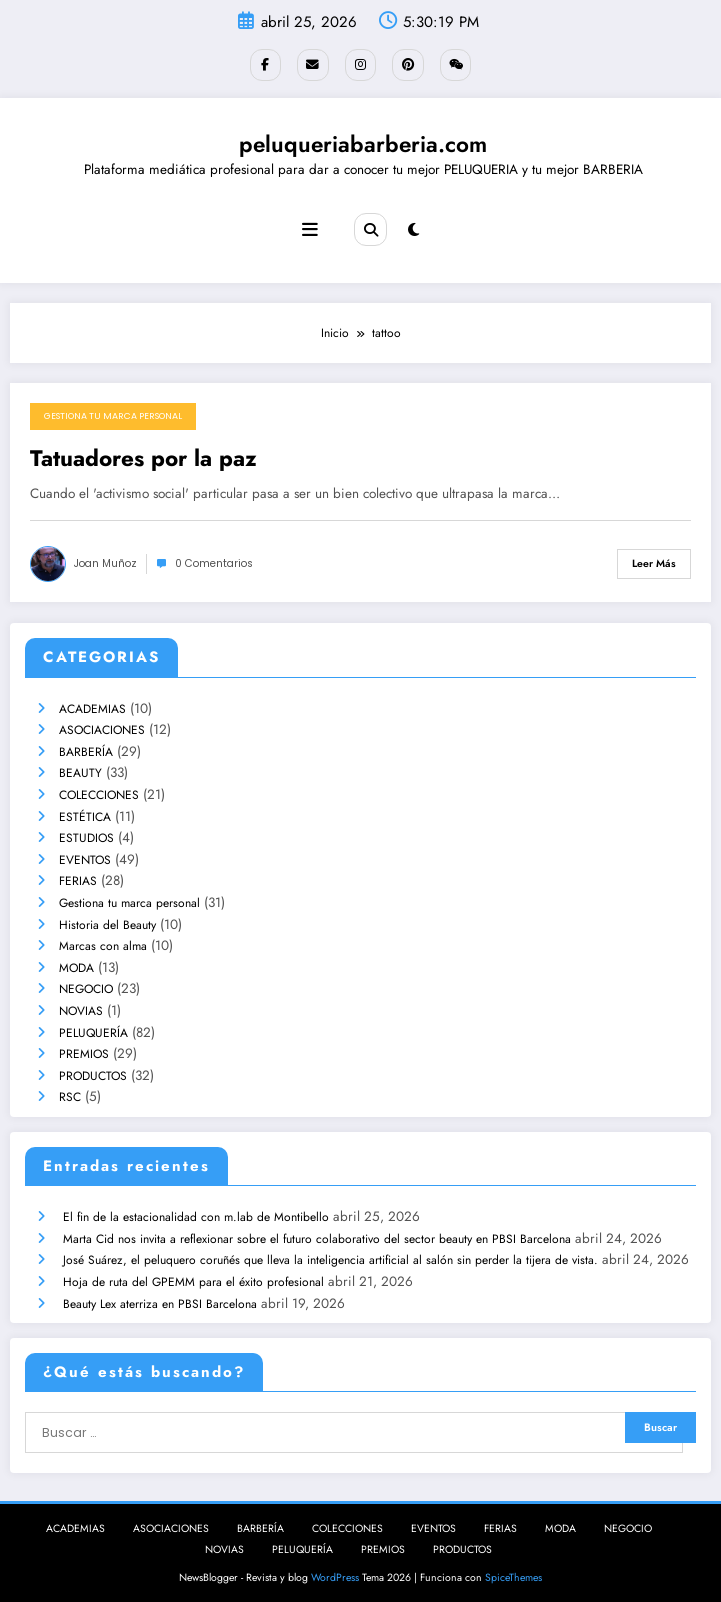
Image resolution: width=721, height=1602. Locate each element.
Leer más (654, 561)
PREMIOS (84, 1052)
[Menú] (310, 228)
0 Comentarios (214, 561)
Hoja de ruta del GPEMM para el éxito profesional (193, 1280)
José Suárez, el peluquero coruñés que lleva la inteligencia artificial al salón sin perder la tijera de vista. (330, 1258)
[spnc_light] (413, 228)
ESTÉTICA (85, 815)
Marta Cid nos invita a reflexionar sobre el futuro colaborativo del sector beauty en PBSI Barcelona (317, 1237)
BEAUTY (80, 772)
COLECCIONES (99, 793)
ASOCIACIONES (102, 728)
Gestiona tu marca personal (113, 414)
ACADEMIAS (92, 707)
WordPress (335, 1571)
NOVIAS (81, 1009)
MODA (76, 966)
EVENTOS (85, 858)
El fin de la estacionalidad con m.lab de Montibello (196, 1215)
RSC (70, 1095)
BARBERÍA (86, 750)
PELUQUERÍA (93, 1031)
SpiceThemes (513, 1571)
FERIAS (78, 879)
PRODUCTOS (93, 1074)
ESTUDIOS (86, 836)
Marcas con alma (103, 944)
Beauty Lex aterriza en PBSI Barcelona (160, 1302)
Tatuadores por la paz (143, 456)
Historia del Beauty (107, 923)
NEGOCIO (86, 987)
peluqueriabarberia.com (363, 143)
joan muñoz (105, 561)
